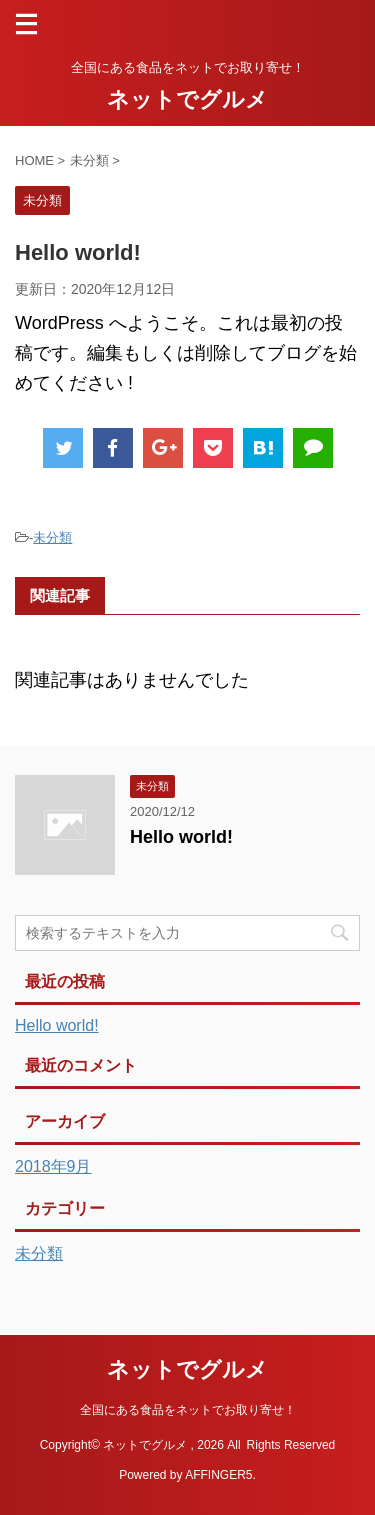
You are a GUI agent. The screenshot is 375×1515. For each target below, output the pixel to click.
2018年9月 (53, 1166)
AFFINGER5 (218, 1475)
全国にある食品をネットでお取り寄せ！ (188, 1410)
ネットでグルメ (187, 99)
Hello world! (181, 837)
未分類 (52, 537)
